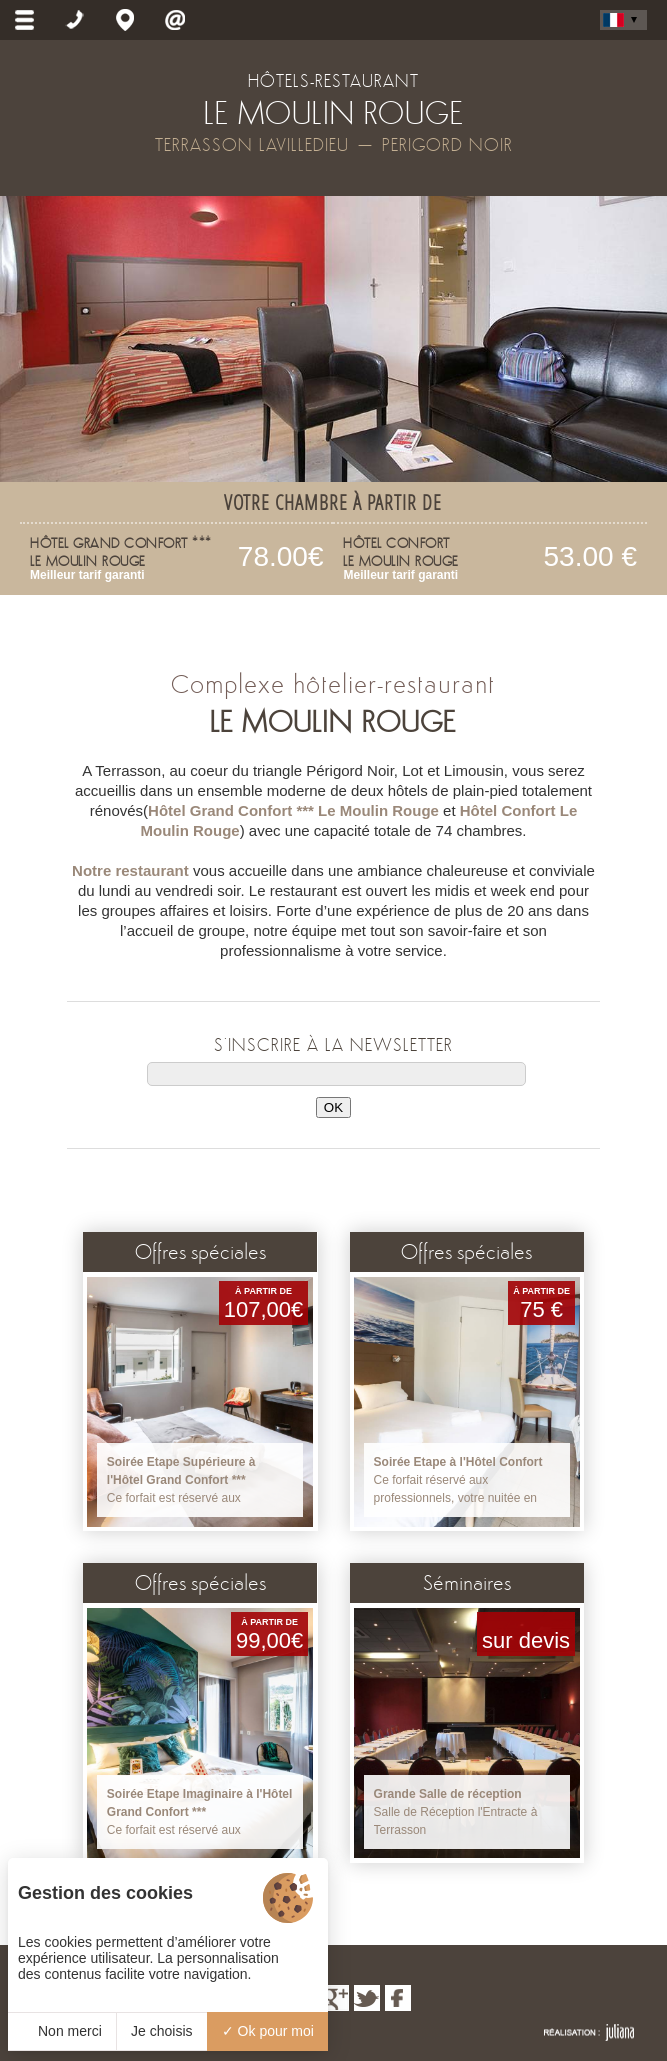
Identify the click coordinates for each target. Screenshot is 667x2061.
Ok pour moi (268, 2031)
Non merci (62, 2031)
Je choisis (161, 2031)
